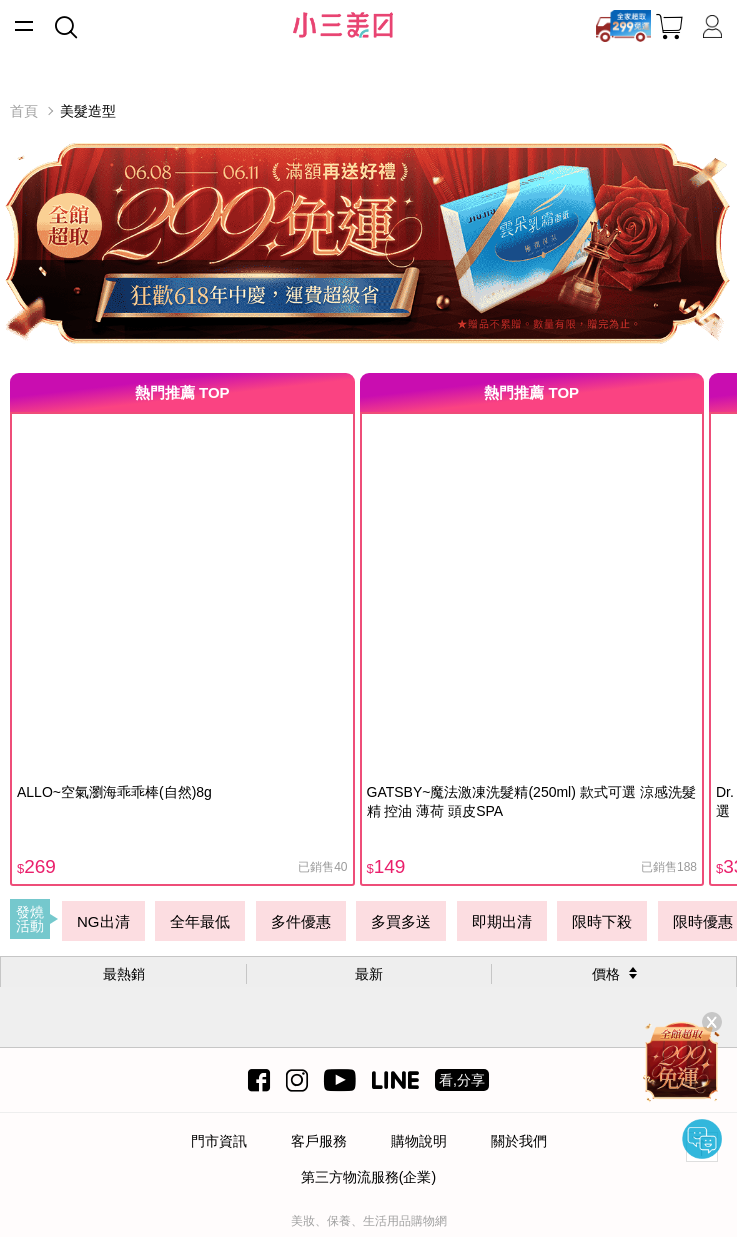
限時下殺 (602, 921)
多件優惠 (301, 921)
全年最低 (200, 921)
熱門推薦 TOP (182, 392)
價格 (606, 974)
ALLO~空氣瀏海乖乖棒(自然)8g (114, 792)
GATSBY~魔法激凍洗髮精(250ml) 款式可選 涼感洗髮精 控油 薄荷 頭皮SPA (531, 801)
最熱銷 (124, 974)
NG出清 (103, 921)
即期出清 (502, 921)
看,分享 (462, 1080)
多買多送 (401, 921)
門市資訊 (219, 1141)
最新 (369, 974)
